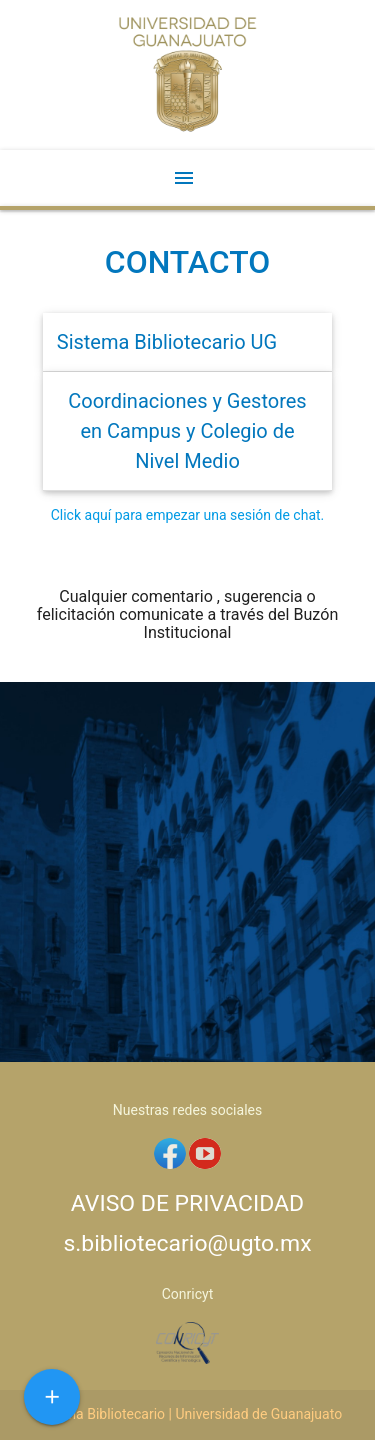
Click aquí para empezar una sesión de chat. (188, 515)
